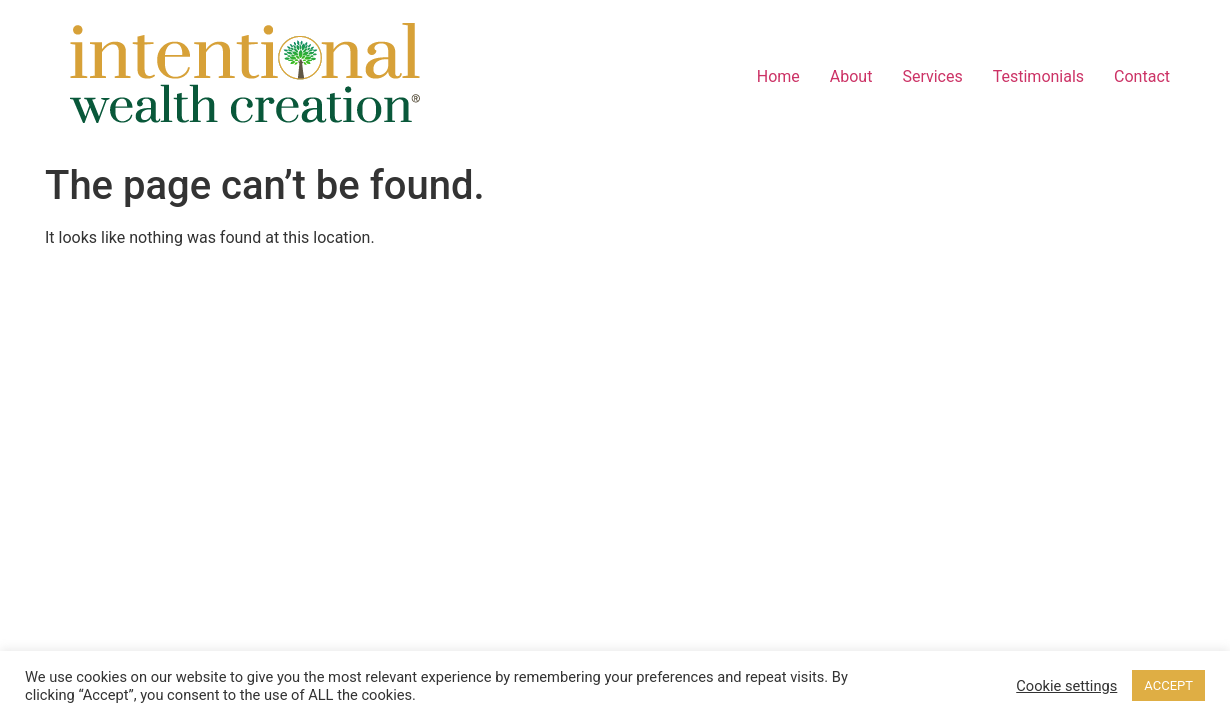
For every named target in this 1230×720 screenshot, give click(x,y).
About (851, 76)
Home (778, 76)
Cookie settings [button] (1066, 686)
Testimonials (1038, 76)
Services (932, 76)
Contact (1142, 76)
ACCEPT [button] (1168, 685)
